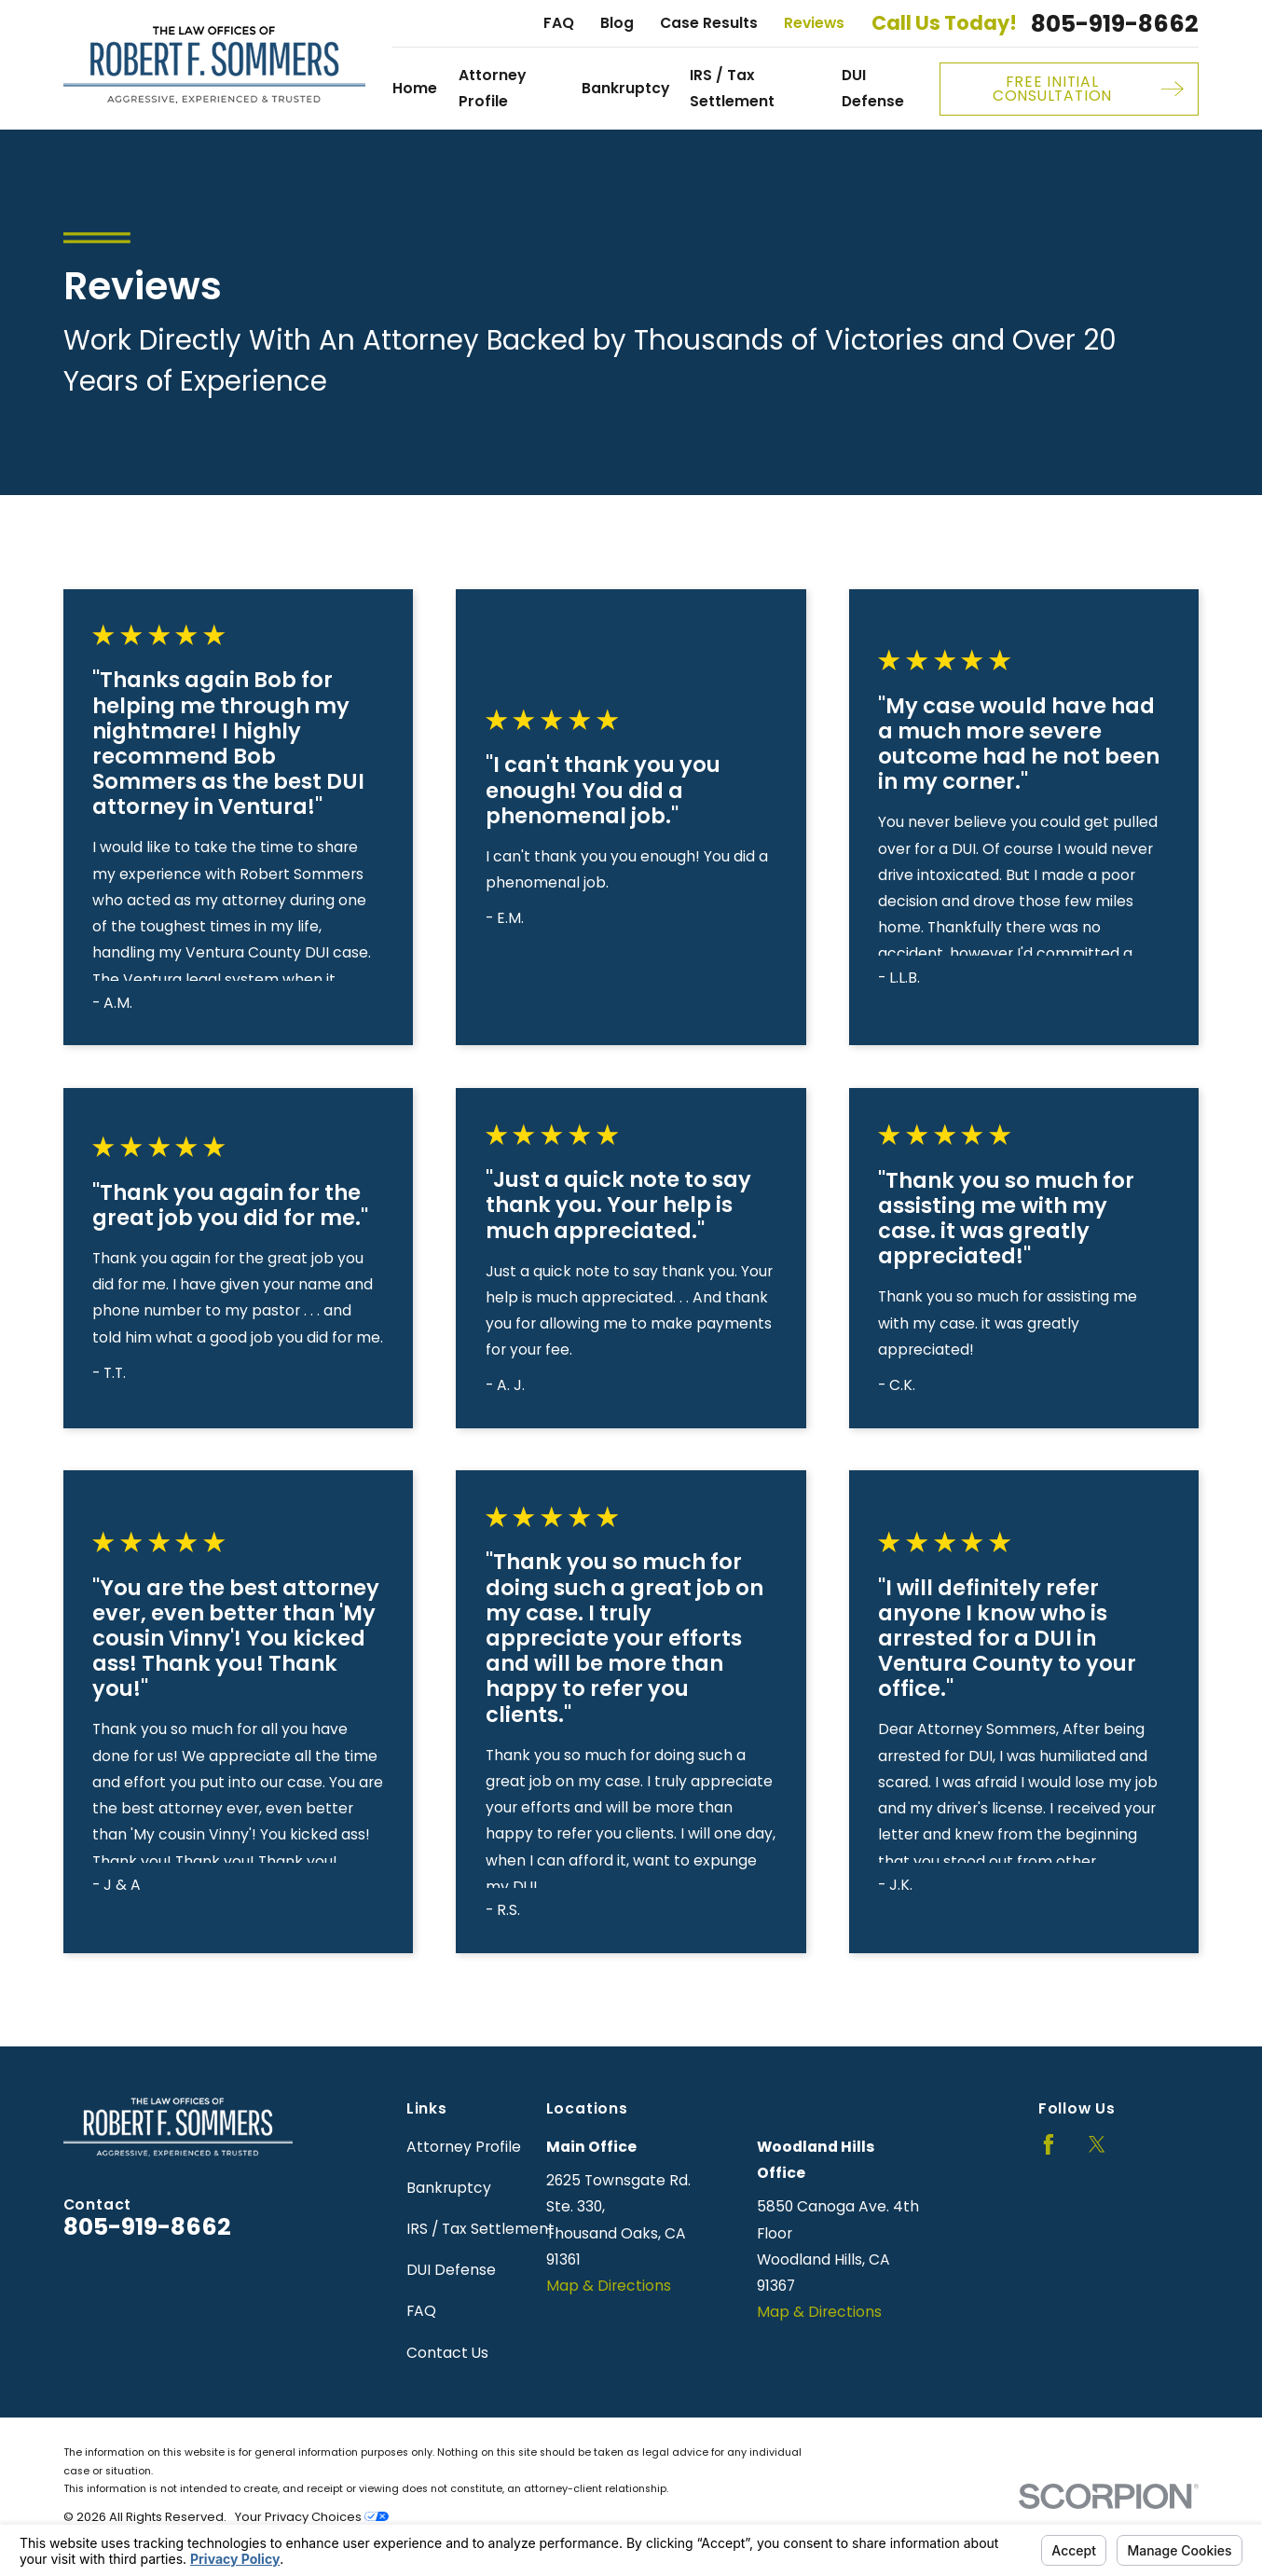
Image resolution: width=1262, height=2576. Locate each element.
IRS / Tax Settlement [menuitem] (732, 88)
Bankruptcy (448, 2187)
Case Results (709, 23)
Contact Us (447, 2352)
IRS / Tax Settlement (480, 2229)
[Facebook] (1048, 2144)
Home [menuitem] (414, 88)
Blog (617, 23)
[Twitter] (1097, 2144)
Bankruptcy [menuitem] (625, 88)
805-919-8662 (1115, 23)
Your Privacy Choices (312, 2517)
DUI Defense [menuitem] (873, 88)
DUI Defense (451, 2270)
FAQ (558, 23)
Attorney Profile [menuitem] (492, 88)
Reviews (814, 23)
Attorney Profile (463, 2146)
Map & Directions (608, 2285)
